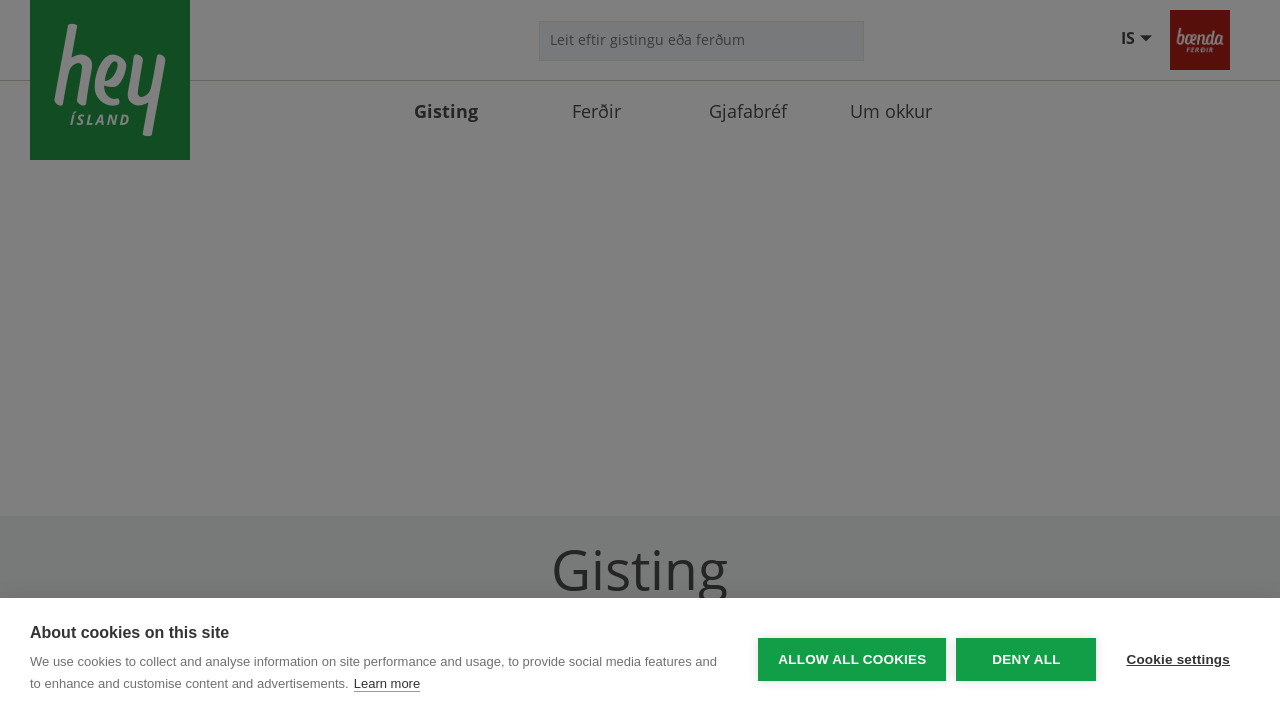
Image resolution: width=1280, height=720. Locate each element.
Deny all (1026, 659)
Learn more (387, 683)
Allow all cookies (852, 659)
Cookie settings (1178, 659)
